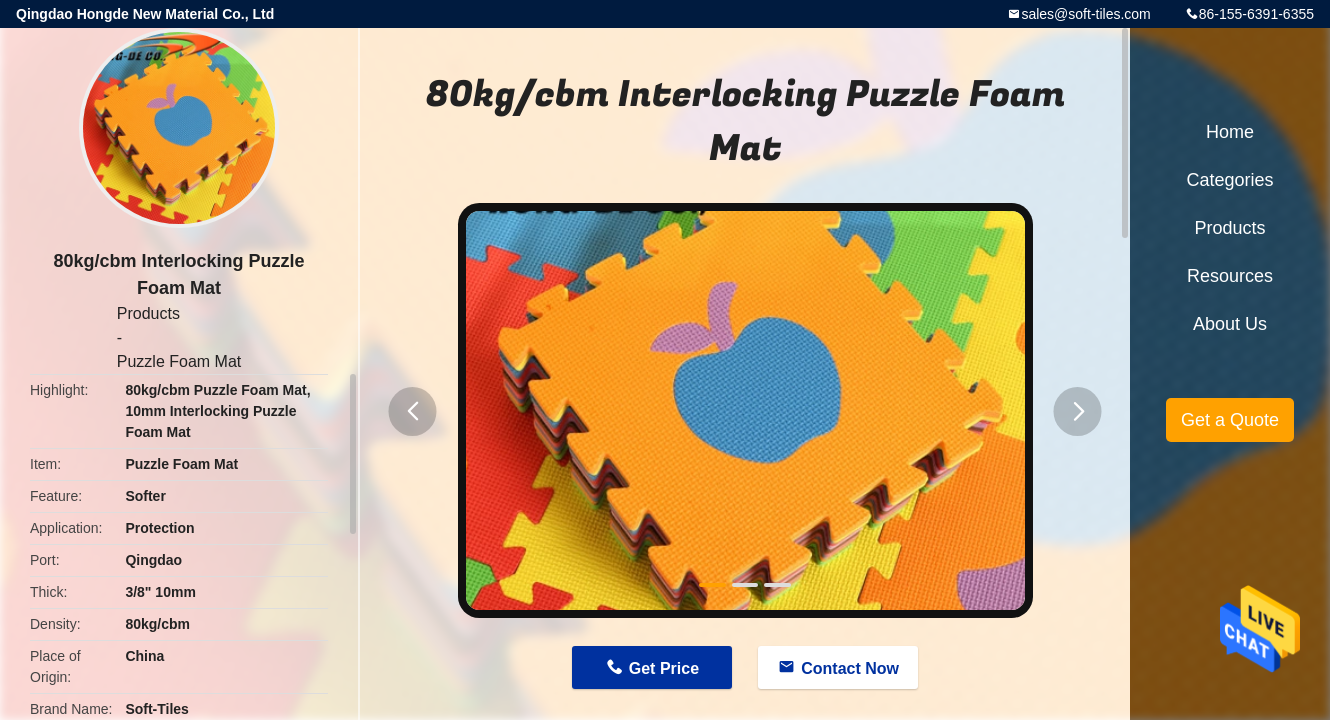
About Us (1230, 324)
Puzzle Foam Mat (179, 361)
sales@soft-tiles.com (1085, 14)
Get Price (664, 668)
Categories (1229, 180)
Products (148, 313)
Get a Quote (1230, 420)
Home (1230, 132)
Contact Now (850, 668)
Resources (1230, 276)
